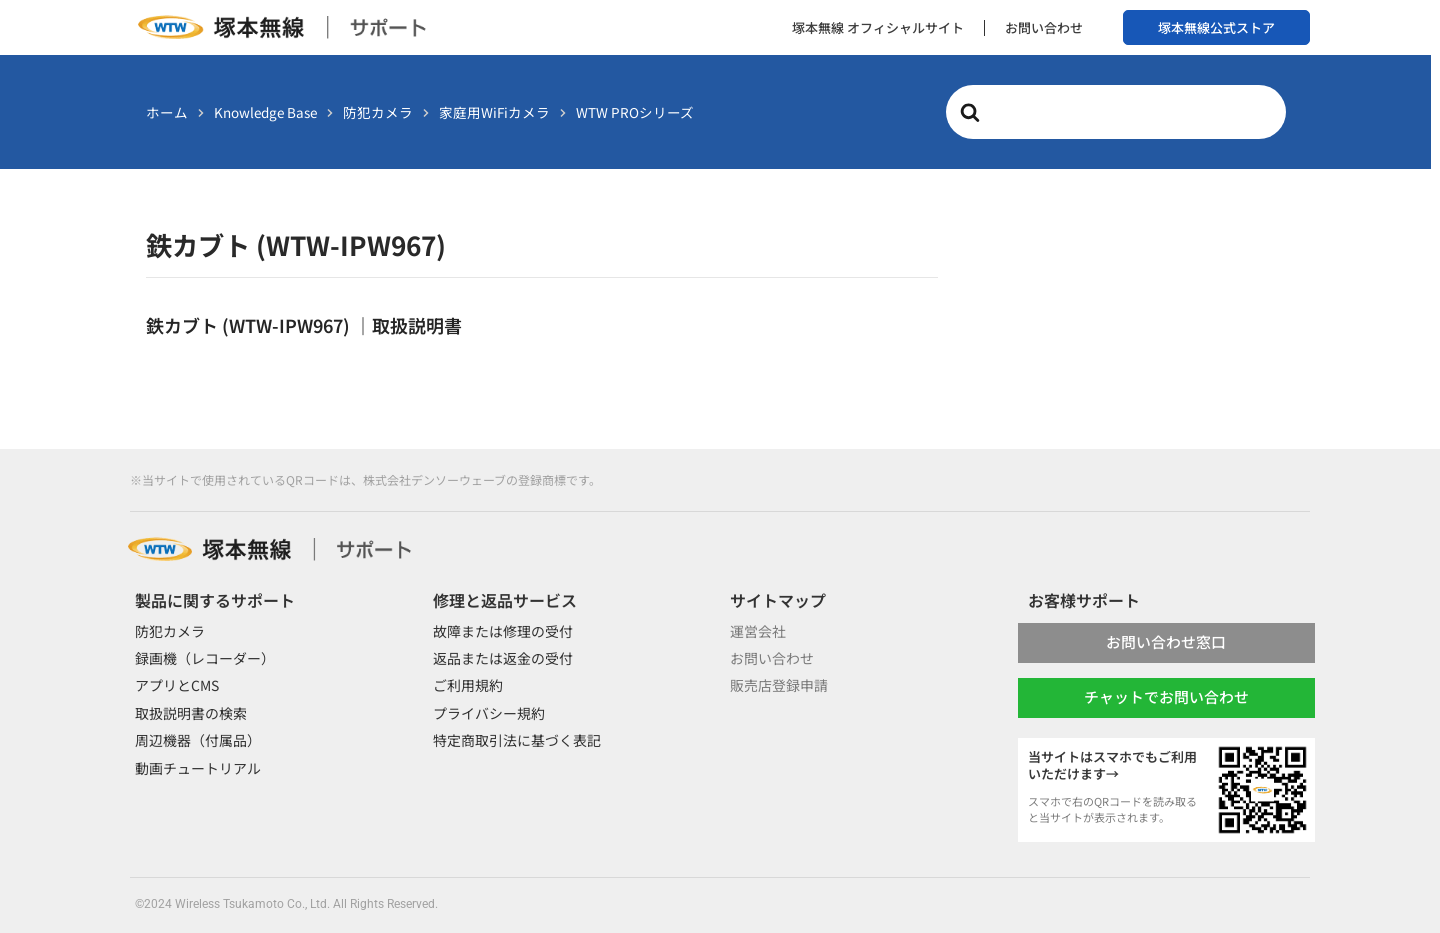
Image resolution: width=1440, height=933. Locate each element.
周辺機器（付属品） (198, 740)
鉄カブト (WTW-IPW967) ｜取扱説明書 (304, 325)
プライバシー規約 (489, 713)
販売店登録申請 (779, 685)
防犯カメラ (170, 631)
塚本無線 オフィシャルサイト (878, 27)
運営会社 (758, 631)
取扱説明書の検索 (191, 713)
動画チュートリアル (198, 768)
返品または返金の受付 (503, 658)
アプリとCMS (177, 685)
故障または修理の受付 (503, 631)
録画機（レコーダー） (205, 658)
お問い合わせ (1044, 27)
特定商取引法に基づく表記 (517, 740)
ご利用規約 (468, 685)
